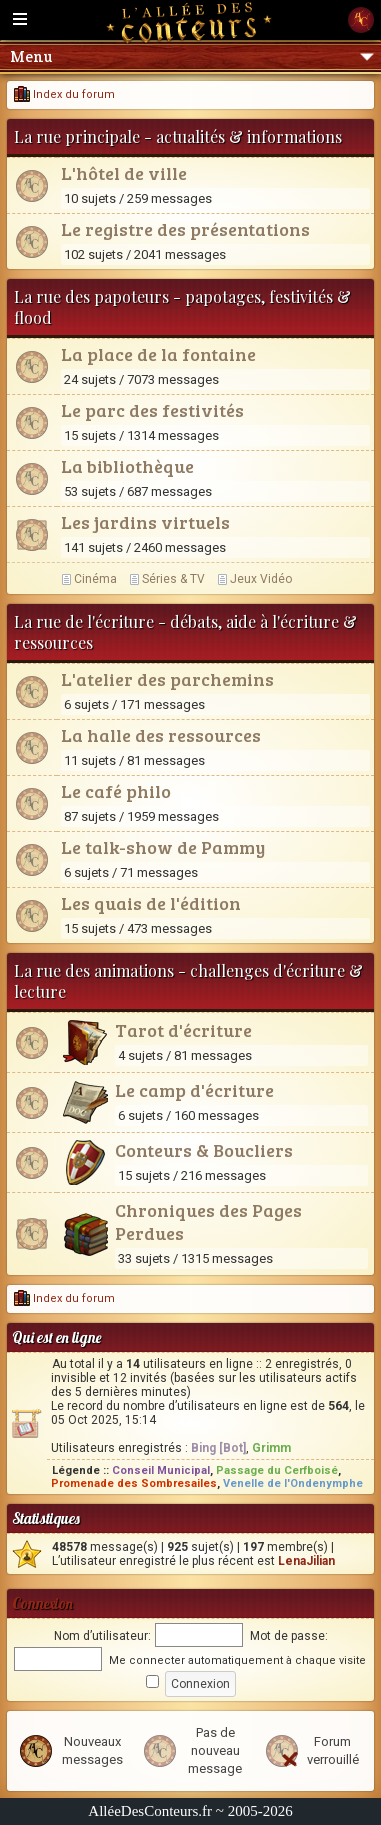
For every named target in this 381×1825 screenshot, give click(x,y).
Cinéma (95, 579)
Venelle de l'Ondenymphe (293, 1483)
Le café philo (116, 791)
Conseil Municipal (161, 1470)
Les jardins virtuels (145, 522)
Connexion (42, 1603)
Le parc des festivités (152, 410)
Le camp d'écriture (194, 1090)
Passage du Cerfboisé (277, 1470)
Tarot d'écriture (183, 1030)
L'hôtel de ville (124, 173)
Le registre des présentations (185, 229)
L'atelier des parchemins (167, 679)
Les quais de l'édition (151, 903)
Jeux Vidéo (261, 579)
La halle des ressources (161, 735)
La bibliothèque (127, 466)
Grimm (271, 1448)
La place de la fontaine (158, 354)
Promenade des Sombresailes (134, 1483)
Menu (192, 56)
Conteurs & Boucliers (204, 1150)
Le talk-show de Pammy (163, 847)
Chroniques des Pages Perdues (208, 1221)
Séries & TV (173, 579)
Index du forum (64, 94)
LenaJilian (306, 1561)
